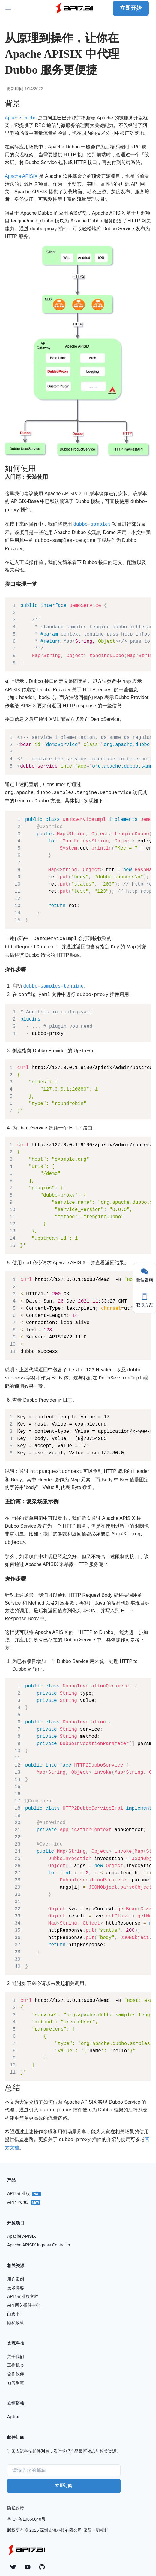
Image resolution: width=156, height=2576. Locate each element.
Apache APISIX (21, 176)
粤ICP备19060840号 (26, 2507)
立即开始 (131, 8)
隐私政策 (15, 2496)
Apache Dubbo (21, 117)
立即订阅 (63, 2474)
